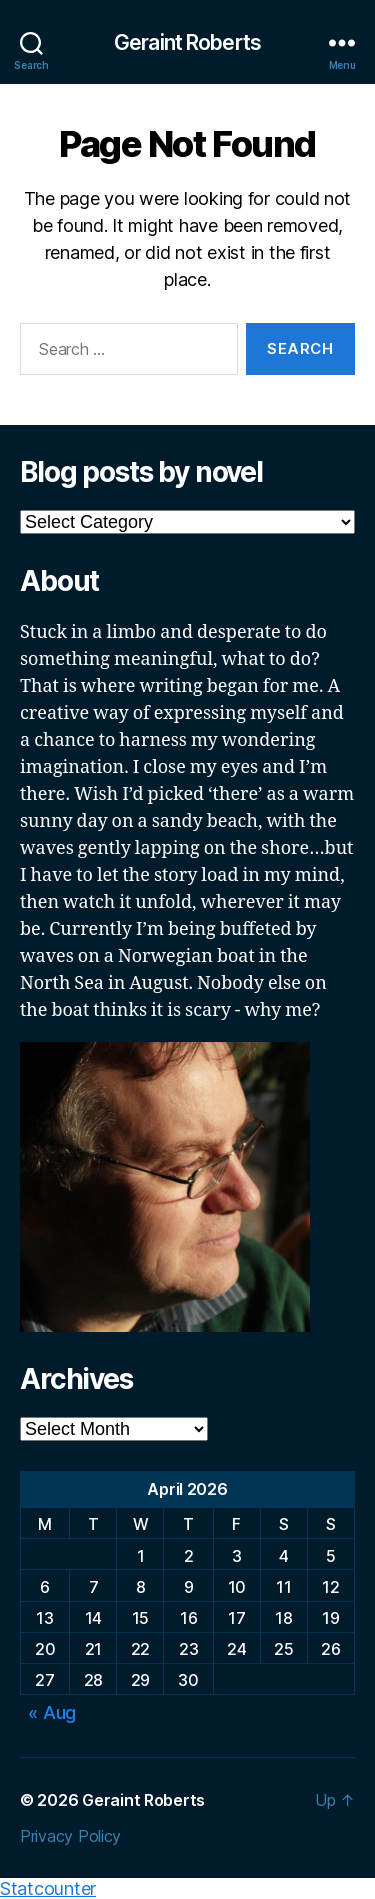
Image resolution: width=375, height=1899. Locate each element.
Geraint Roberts (187, 42)
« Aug (52, 1712)
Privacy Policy (70, 1836)
